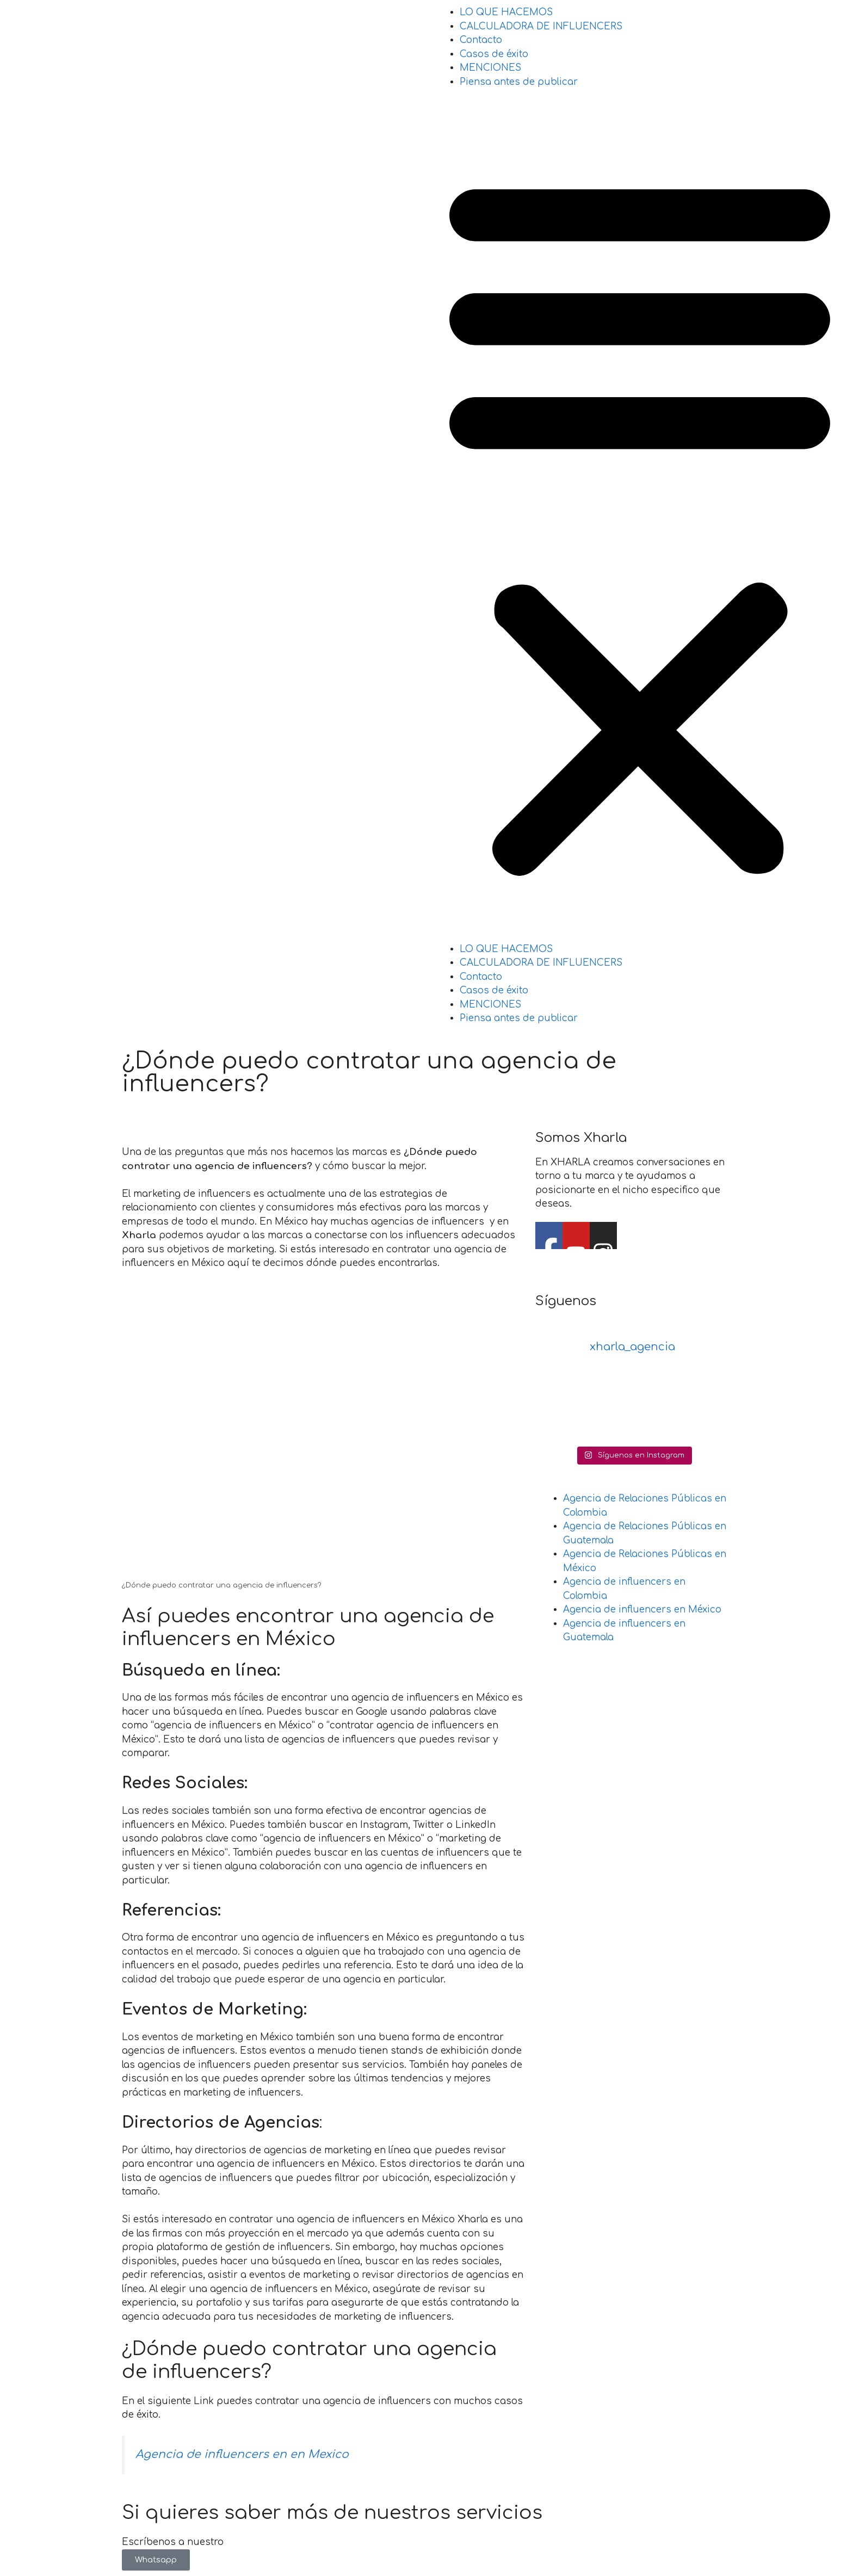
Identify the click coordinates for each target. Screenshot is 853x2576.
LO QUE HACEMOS (506, 12)
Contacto (481, 40)
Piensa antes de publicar (519, 82)
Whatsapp (156, 2560)
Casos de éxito (494, 54)
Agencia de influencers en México (642, 1609)
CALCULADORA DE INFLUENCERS (541, 26)
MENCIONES (490, 68)
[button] (640, 522)
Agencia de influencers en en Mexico (242, 2454)
